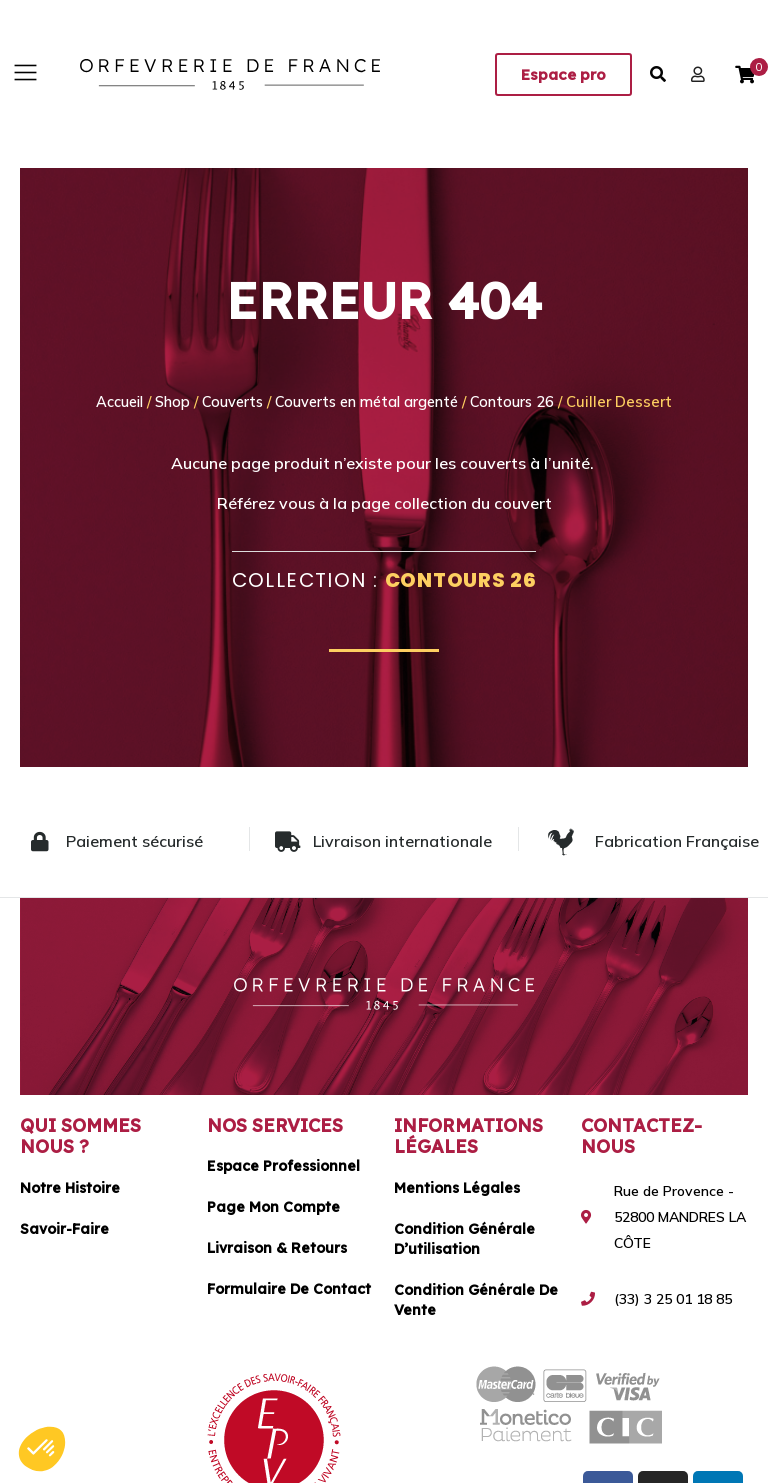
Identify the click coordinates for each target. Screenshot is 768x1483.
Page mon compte (273, 1207)
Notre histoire (70, 1187)
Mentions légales (457, 1187)
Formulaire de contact (289, 1289)
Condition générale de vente (476, 1299)
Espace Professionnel (283, 1166)
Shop (167, 401)
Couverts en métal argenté (371, 401)
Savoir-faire (64, 1228)
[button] (25, 73)
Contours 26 (523, 401)
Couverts (230, 401)
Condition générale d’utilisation (464, 1238)
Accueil (110, 401)
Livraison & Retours (277, 1248)
